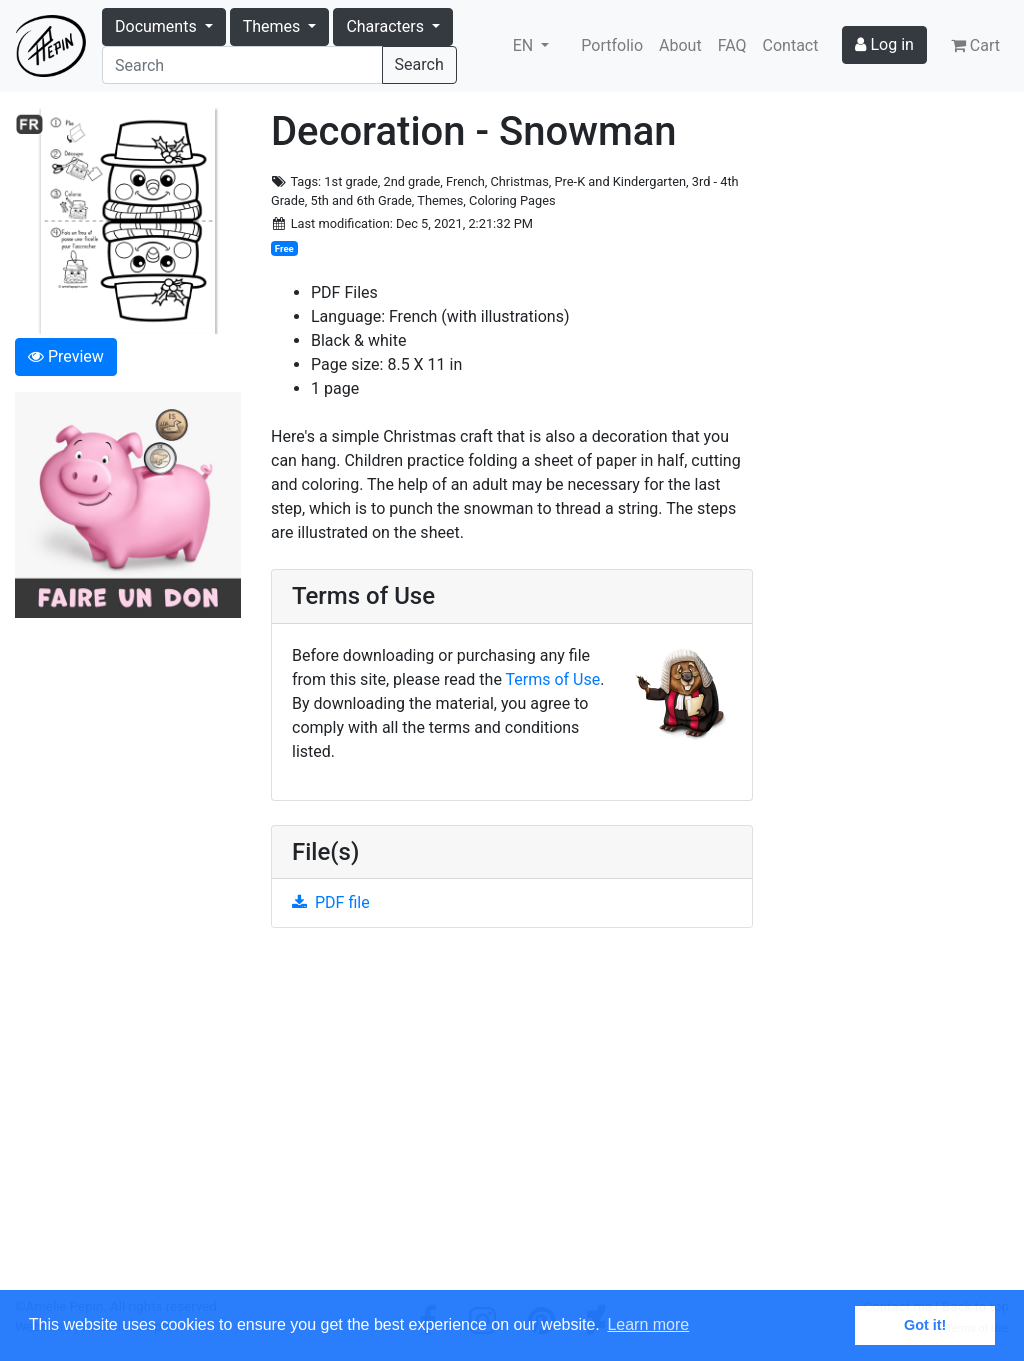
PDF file (331, 902)
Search (419, 64)
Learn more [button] (648, 1324)
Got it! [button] (925, 1325)
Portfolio (612, 45)
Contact (791, 45)
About (680, 45)
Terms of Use (553, 679)
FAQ (732, 45)
